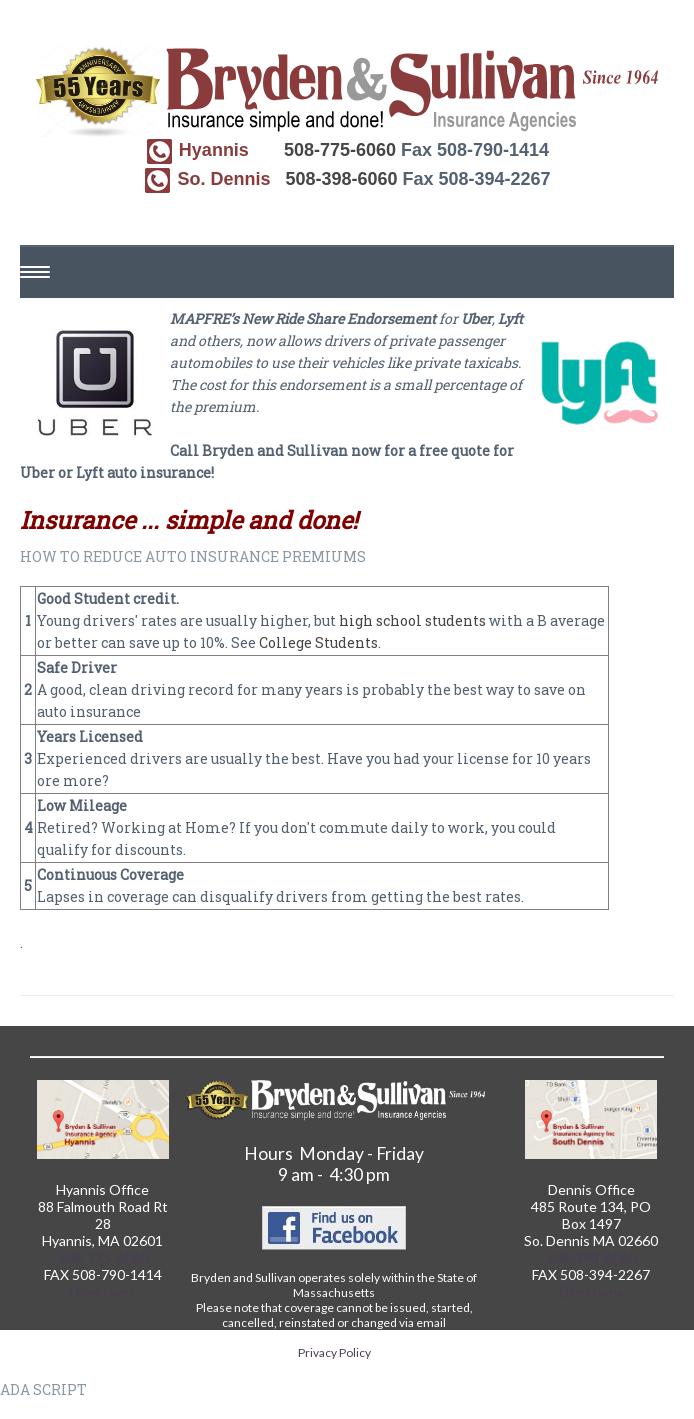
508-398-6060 (341, 179)
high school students (412, 620)
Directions (102, 1291)
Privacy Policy (334, 1352)
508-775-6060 (340, 150)
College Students (318, 642)
